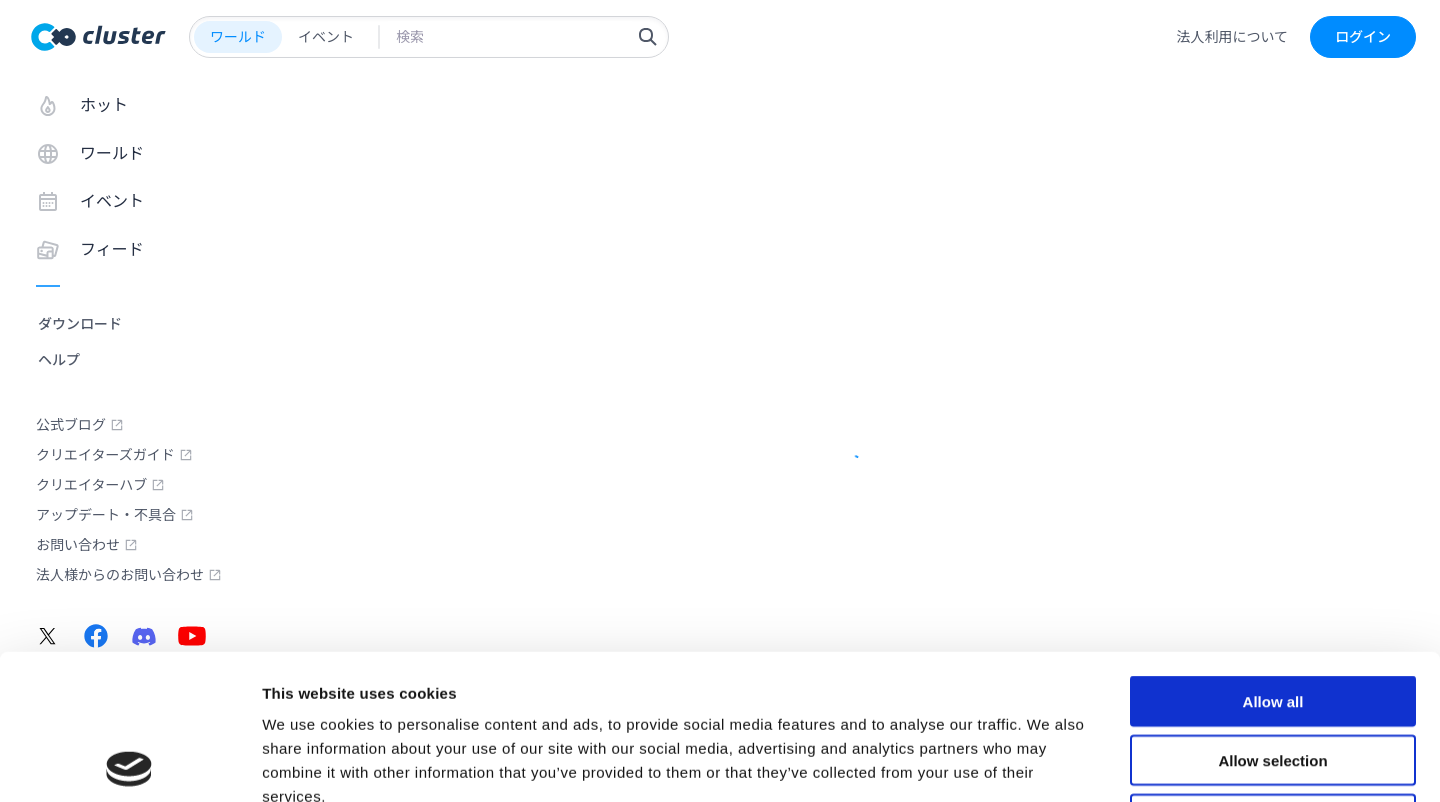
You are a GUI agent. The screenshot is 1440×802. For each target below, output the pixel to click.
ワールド (238, 37)
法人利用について (1232, 37)
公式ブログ (80, 425)
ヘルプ (59, 360)
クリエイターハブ (100, 485)
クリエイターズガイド (114, 455)
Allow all (1273, 556)
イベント (326, 37)
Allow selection (1272, 615)
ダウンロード (80, 324)
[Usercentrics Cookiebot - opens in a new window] (129, 763)
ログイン (1363, 37)
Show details (1049, 762)
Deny (1273, 674)
